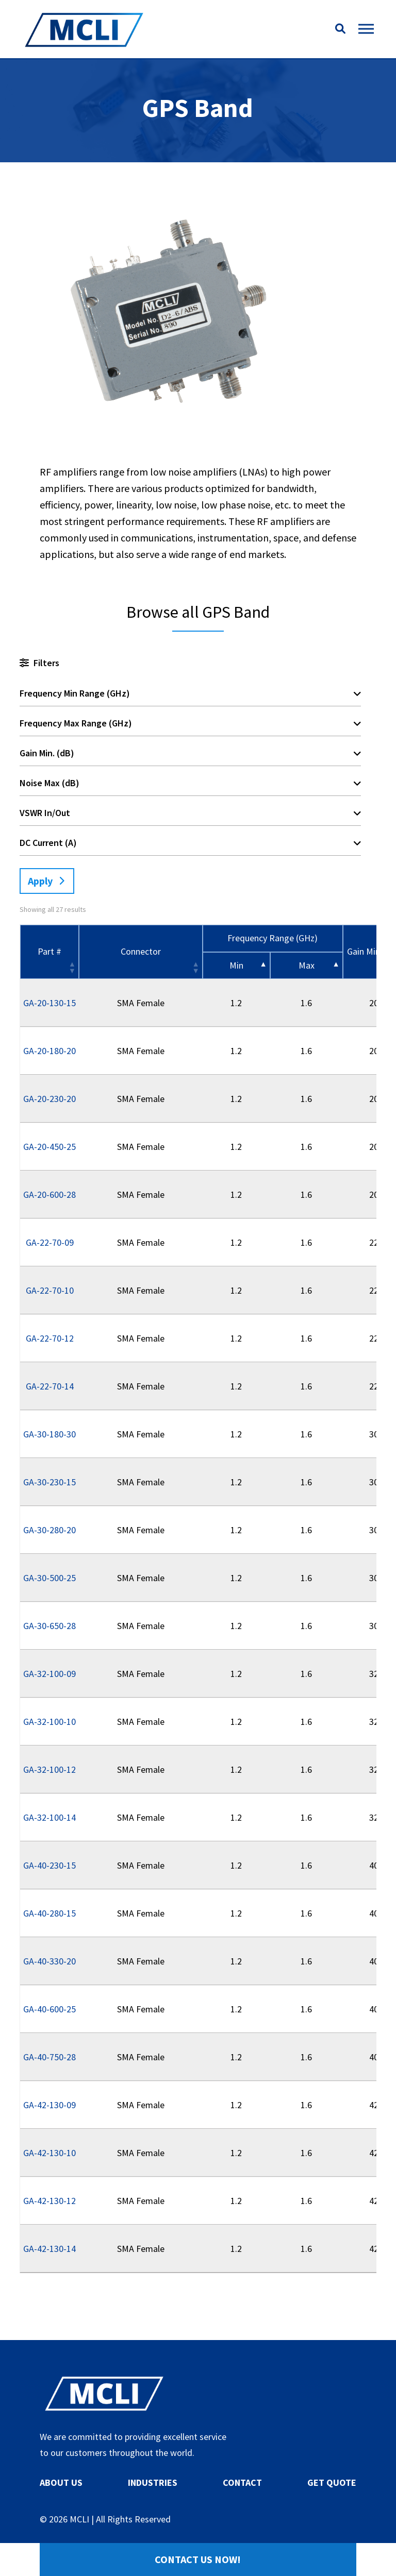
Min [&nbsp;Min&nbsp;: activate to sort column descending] (236, 965)
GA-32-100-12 (49, 1769)
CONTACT (242, 2482)
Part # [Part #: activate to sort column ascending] (49, 951)
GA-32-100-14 (49, 1817)
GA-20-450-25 (49, 1147)
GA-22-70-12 (50, 1338)
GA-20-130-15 (49, 1003)
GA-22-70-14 (50, 1386)
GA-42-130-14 (49, 2249)
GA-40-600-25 (49, 2009)
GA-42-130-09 (49, 2105)
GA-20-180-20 (49, 1051)
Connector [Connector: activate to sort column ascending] (141, 951)
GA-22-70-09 (50, 1242)
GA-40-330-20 (49, 1961)
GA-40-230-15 (49, 1865)
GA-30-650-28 (49, 1626)
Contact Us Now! (198, 2559)
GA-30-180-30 (49, 1434)
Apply (40, 880)
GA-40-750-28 (49, 2057)
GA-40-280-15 (49, 1913)
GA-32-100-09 (49, 1674)
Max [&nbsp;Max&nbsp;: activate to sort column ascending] (306, 965)
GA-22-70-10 (50, 1290)
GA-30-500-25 (49, 1578)
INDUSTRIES (152, 2482)
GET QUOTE (331, 2482)
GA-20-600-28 (49, 1194)
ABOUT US (61, 2482)
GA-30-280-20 (49, 1530)
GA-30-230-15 (49, 1482)
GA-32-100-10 (49, 1721)
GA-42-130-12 (49, 2201)
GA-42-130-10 (49, 2153)
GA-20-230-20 (49, 1099)
